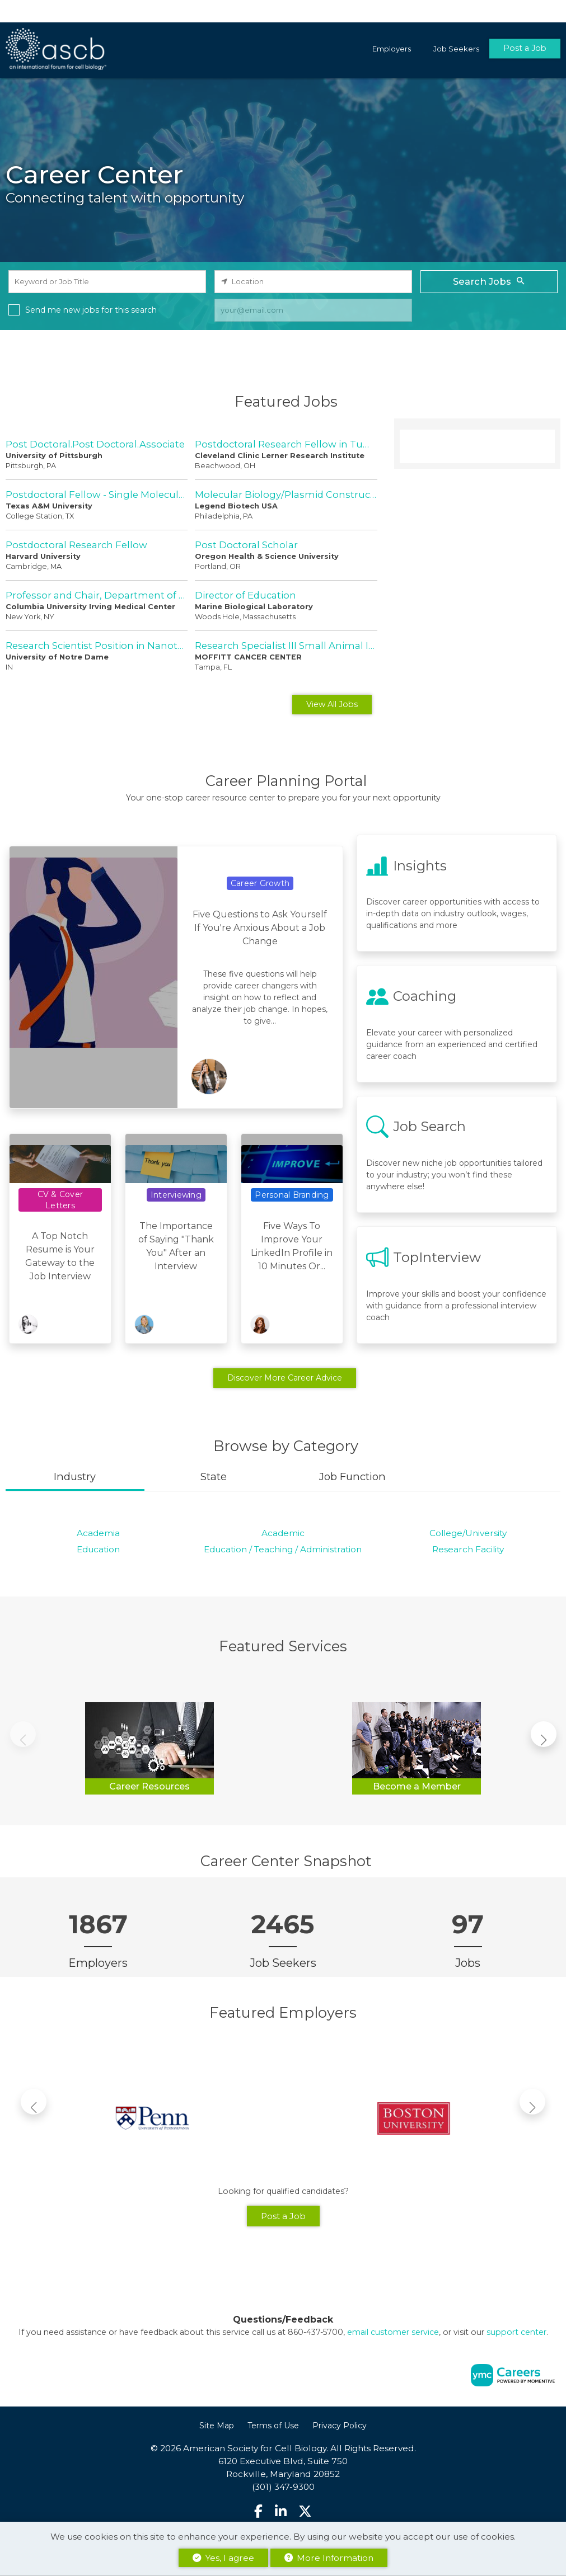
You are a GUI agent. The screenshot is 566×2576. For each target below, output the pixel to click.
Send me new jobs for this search (91, 310)
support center (516, 2332)
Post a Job (524, 49)
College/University (468, 1533)
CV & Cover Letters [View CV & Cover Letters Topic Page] (60, 1200)
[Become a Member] (417, 1745)
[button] (543, 1734)
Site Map (216, 2425)
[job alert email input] (313, 310)
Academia (98, 1533)
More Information (328, 2558)
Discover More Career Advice (284, 1378)
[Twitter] (305, 2511)
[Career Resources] (150, 1745)
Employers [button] (391, 48)
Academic (283, 1533)
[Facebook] (258, 2511)
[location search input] (313, 281)
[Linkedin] (280, 2511)
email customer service (393, 2332)
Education (98, 1549)
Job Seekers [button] (456, 48)
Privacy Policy (339, 2425)
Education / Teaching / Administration (283, 1549)
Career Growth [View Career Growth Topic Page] (260, 883)
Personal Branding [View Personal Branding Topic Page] (292, 1195)
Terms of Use (273, 2425)
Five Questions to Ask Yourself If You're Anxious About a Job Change (260, 927)
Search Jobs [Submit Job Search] (489, 281)
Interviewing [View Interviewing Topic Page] (176, 1195)
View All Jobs (332, 704)
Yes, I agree (223, 2558)
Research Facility (468, 1549)
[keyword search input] (107, 281)
